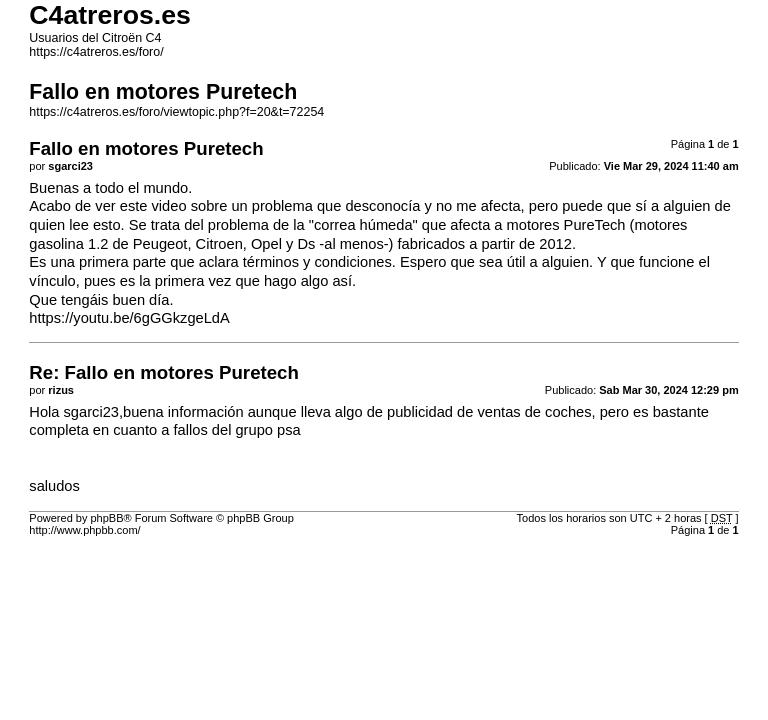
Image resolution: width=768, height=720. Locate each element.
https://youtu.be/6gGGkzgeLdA (129, 318)
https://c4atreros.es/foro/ (96, 52)
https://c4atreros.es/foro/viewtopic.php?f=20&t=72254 (176, 112)
